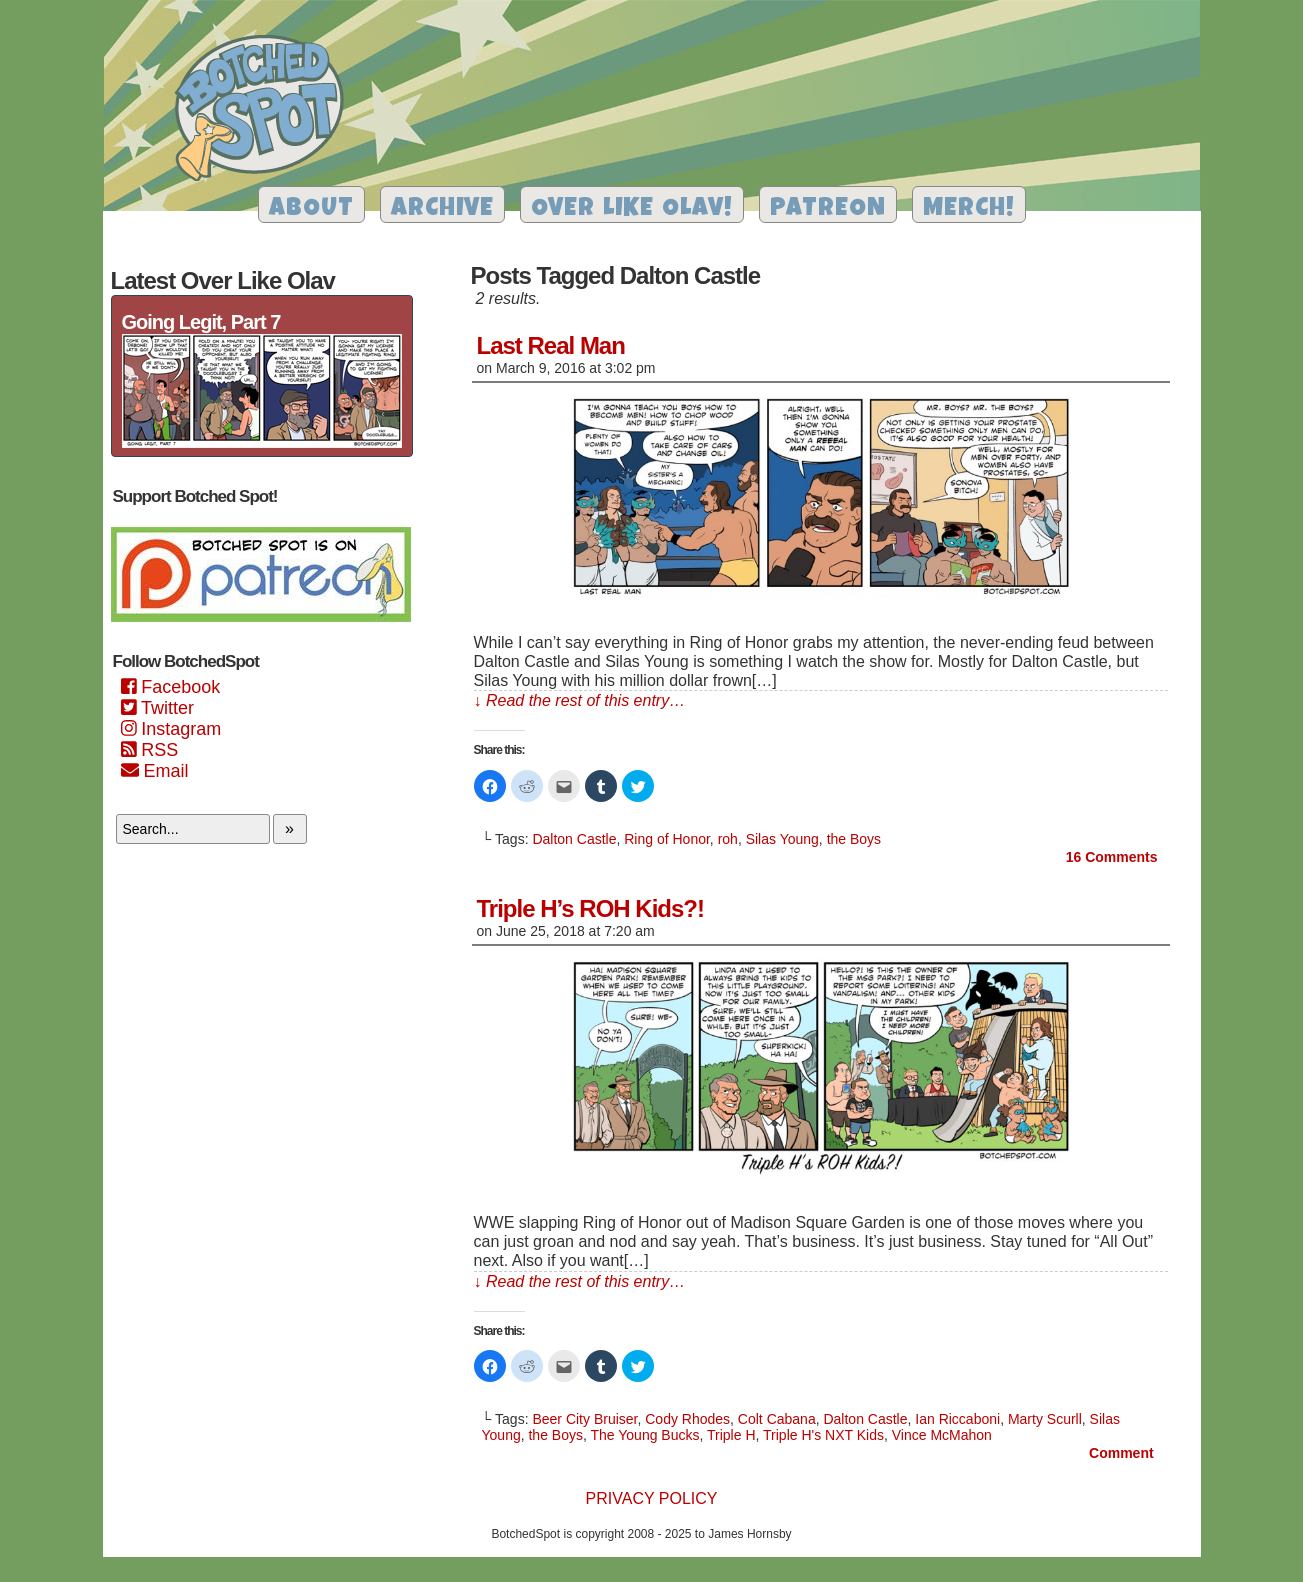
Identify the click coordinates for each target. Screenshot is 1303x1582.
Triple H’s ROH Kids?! (590, 908)
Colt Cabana (777, 1419)
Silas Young (782, 839)
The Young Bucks (645, 1435)
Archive (442, 209)
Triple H (731, 1435)
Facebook (171, 687)
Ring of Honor (667, 839)
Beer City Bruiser (584, 1419)
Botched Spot (266, 111)
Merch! (969, 209)
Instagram (171, 729)
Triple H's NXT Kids (823, 1435)
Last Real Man (551, 345)
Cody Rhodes (687, 1419)
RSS (150, 750)
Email (155, 771)
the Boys (854, 839)
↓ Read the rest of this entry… (580, 700)
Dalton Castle (574, 839)
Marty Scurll (1045, 1419)
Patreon (828, 209)
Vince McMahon (942, 1435)
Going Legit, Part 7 (201, 322)
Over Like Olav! (632, 209)
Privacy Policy (652, 1498)
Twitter (157, 708)
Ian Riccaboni (957, 1419)
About (311, 209)
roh (728, 839)
